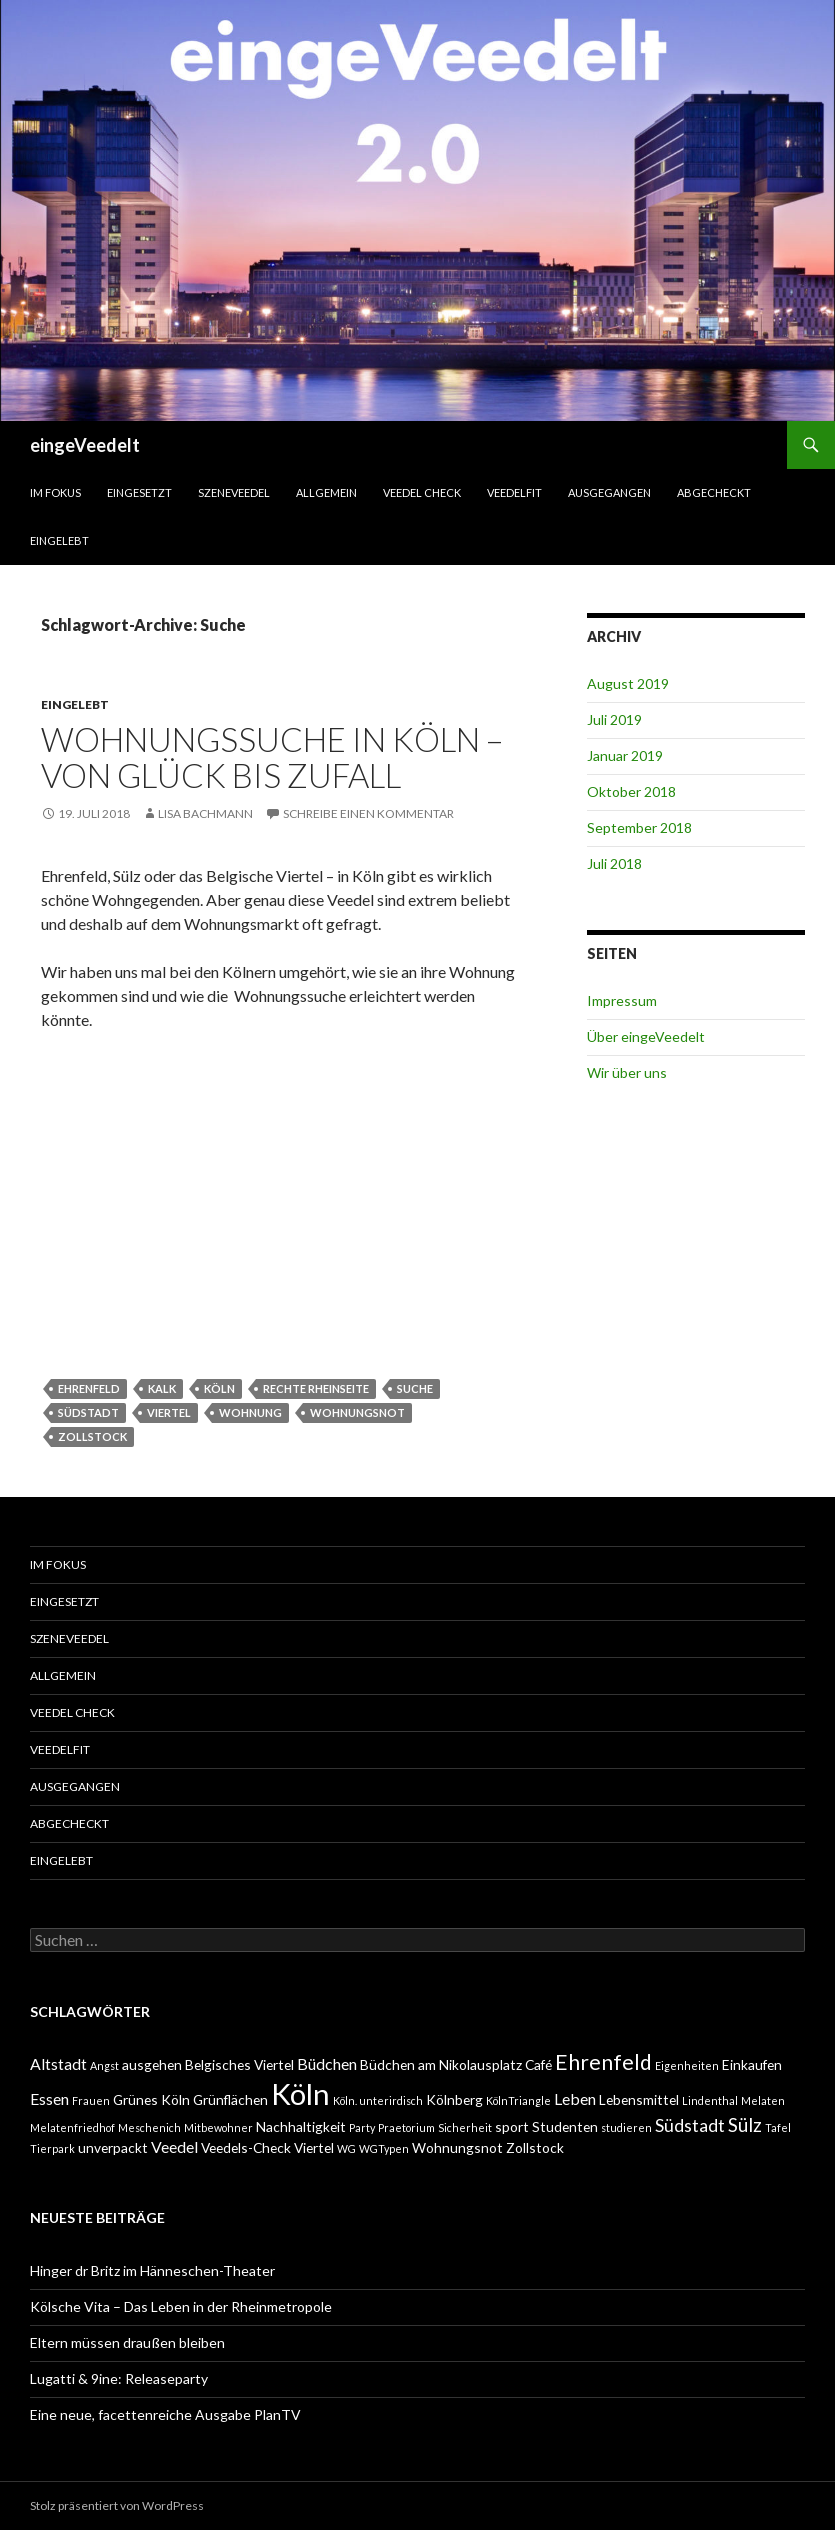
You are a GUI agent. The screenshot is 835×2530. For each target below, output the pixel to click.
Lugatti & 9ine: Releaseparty (119, 2378)
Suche (415, 1388)
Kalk (162, 1388)
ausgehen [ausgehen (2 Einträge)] (152, 2064)
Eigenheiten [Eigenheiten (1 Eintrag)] (687, 2065)
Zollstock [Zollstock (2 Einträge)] (535, 2147)
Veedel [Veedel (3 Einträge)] (174, 2146)
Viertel (169, 1412)
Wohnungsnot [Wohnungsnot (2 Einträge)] (457, 2147)
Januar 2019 (625, 755)
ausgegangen (609, 492)
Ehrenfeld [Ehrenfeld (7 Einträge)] (603, 2061)
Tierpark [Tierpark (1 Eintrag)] (52, 2148)
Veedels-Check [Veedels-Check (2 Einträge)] (246, 2147)
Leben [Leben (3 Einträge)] (575, 2098)
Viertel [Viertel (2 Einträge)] (314, 2147)
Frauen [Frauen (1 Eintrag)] (91, 2100)
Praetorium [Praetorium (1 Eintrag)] (406, 2127)
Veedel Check (422, 492)
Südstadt (88, 1412)
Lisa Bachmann (205, 813)
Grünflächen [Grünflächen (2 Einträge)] (230, 2099)
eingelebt (59, 540)
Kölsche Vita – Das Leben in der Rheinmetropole (181, 2306)
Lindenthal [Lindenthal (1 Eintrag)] (710, 2100)
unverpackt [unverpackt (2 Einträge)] (113, 2147)
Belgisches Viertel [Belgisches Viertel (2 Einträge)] (239, 2064)
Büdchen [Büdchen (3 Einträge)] (327, 2063)
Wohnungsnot (357, 1412)
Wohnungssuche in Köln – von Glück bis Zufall (272, 757)
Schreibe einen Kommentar (368, 813)
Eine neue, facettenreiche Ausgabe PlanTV (165, 2414)
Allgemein (326, 492)
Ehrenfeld (89, 1388)
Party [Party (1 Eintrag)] (362, 2127)
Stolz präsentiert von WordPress (117, 2505)
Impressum (622, 1000)
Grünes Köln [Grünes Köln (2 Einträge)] (151, 2099)
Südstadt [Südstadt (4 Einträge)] (690, 2125)
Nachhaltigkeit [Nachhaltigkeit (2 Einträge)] (301, 2126)
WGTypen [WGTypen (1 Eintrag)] (384, 2148)
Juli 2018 (614, 863)
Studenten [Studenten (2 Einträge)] (565, 2126)
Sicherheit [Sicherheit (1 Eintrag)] (465, 2127)
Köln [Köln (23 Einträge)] (300, 2093)
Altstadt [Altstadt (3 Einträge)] (58, 2063)
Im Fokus (55, 492)
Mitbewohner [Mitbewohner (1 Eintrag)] (218, 2127)
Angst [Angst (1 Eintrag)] (104, 2065)
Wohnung (250, 1412)
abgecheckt (714, 492)
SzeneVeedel (234, 492)
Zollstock (92, 1436)
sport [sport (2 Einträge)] (512, 2126)
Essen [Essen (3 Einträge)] (49, 2098)
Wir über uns (627, 1072)
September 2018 (639, 827)
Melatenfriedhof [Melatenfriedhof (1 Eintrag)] (72, 2127)
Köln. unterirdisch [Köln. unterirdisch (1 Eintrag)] (378, 2100)
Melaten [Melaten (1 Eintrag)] (763, 2100)
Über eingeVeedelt (646, 1036)
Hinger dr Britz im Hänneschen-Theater (152, 2270)
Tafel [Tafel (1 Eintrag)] (778, 2127)
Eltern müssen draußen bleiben (127, 2342)
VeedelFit (514, 492)
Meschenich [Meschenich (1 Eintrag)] (149, 2127)
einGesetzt (139, 492)
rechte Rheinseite (316, 1388)
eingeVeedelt (85, 445)
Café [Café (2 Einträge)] (538, 2064)
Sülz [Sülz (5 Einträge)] (745, 2124)
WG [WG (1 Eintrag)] (346, 2148)
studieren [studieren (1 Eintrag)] (626, 2127)
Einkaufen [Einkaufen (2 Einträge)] (752, 2064)
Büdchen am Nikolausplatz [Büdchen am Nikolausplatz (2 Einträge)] (441, 2064)
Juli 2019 (614, 719)
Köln (219, 1388)
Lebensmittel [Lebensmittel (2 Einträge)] (639, 2099)
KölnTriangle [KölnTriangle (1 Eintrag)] (518, 2100)
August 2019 (628, 683)
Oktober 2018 (631, 791)
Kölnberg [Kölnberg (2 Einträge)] (454, 2099)
